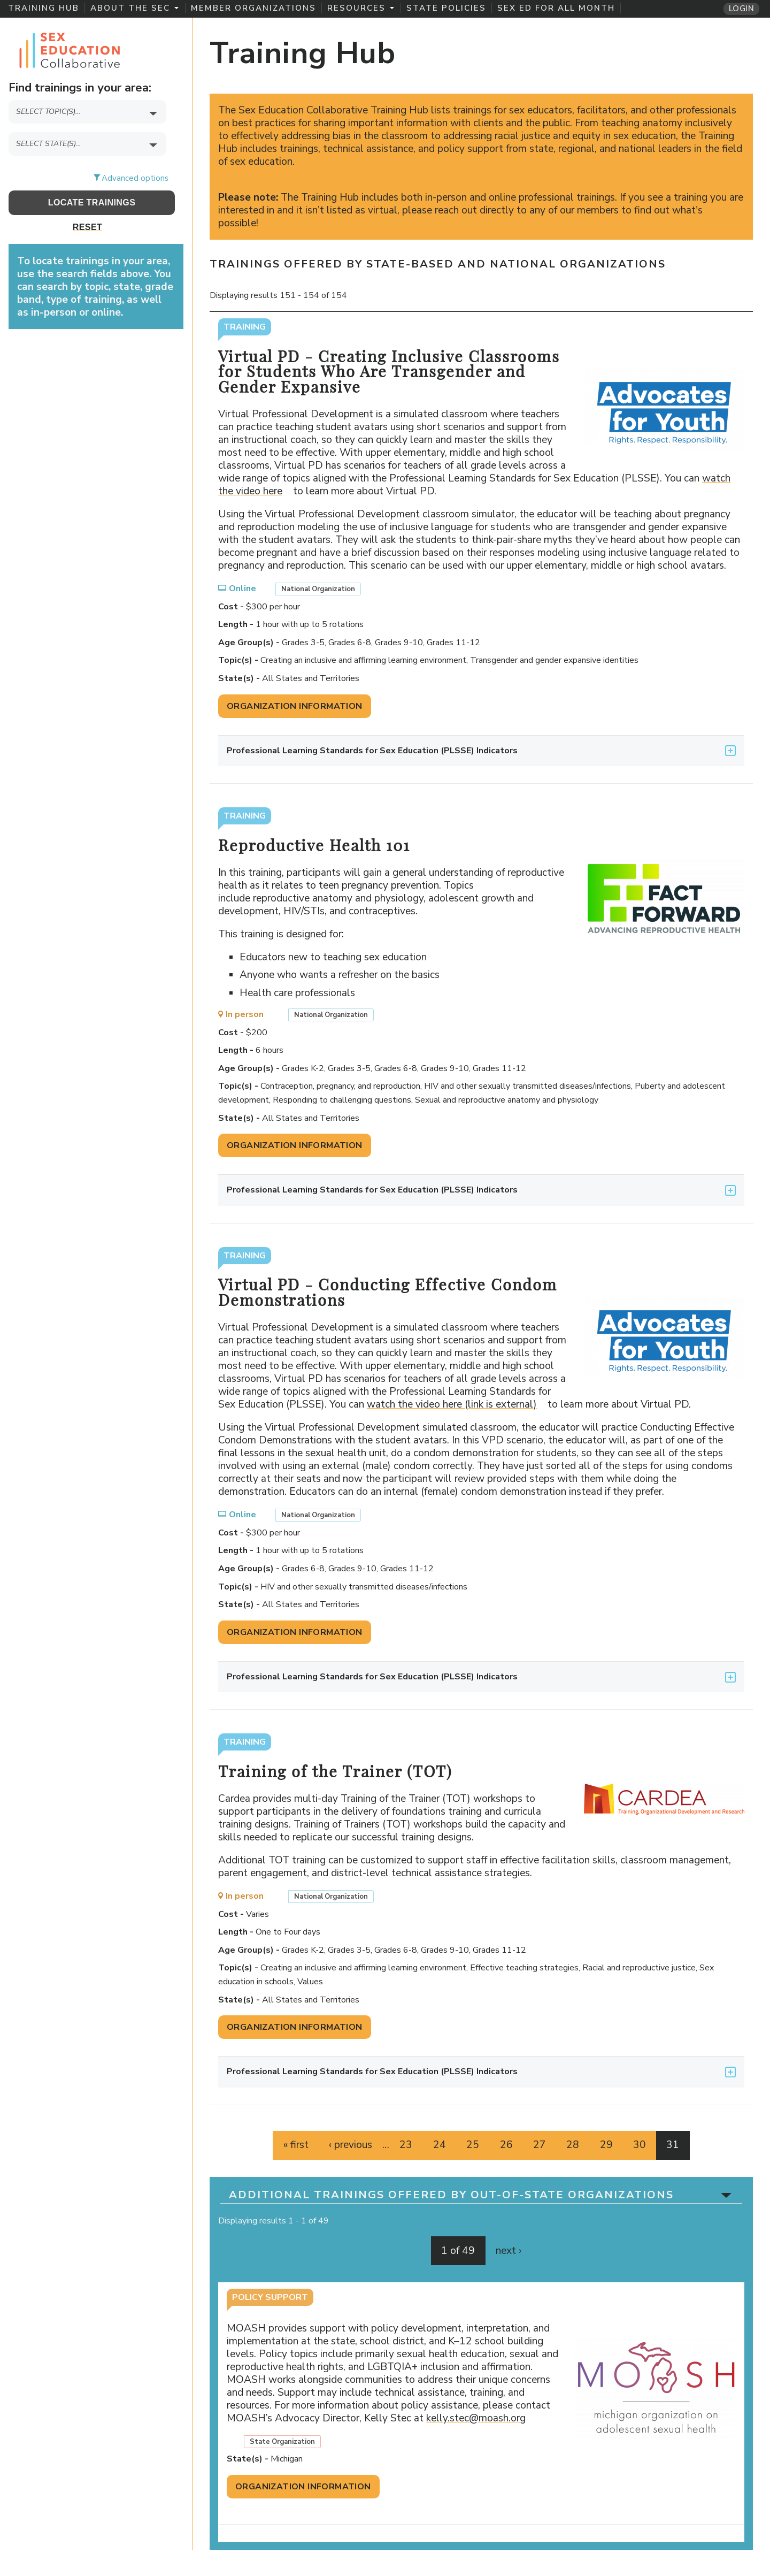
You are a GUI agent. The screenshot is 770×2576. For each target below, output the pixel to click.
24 (439, 2145)
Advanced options (135, 178)
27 (539, 2145)
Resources (360, 8)
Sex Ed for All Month (556, 8)
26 (506, 2145)
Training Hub (43, 8)
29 (606, 2145)
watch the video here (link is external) (456, 1404)
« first (296, 2145)
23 (405, 2145)
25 (472, 2145)
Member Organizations (253, 8)
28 (572, 2145)
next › (508, 2251)
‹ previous (350, 2145)
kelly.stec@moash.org (480, 2418)
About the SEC (134, 8)
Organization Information (295, 706)
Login (741, 8)
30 (639, 2145)
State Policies (446, 8)
